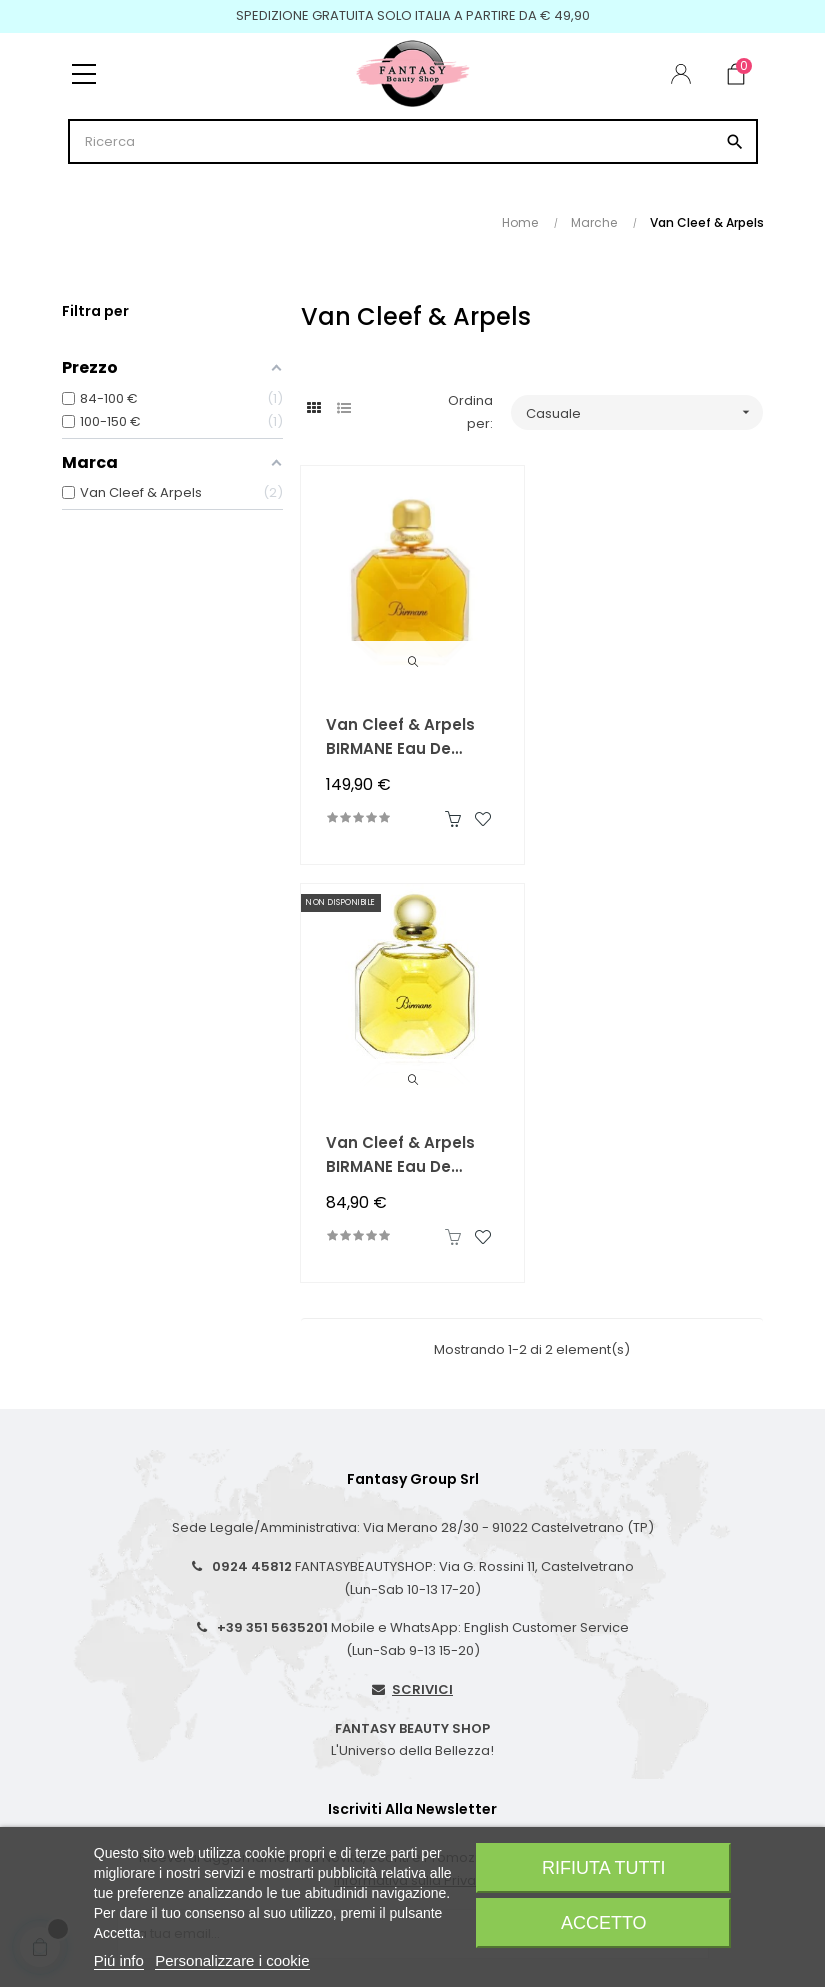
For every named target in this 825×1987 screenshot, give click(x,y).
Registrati (452, 1770)
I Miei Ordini (459, 1738)
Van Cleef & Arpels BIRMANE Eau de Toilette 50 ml (640, 737)
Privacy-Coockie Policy (152, 1802)
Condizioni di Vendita (146, 1770)
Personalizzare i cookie (232, 1960)
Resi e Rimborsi (125, 1738)
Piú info (119, 1960)
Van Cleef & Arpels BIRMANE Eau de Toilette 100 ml (400, 737)
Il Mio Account (466, 1706)
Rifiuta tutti (603, 1868)
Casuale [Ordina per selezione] (644, 412)
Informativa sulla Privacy (412, 1461)
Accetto (604, 1923)
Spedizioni (111, 1706)
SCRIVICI (422, 1270)
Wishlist (446, 1802)
